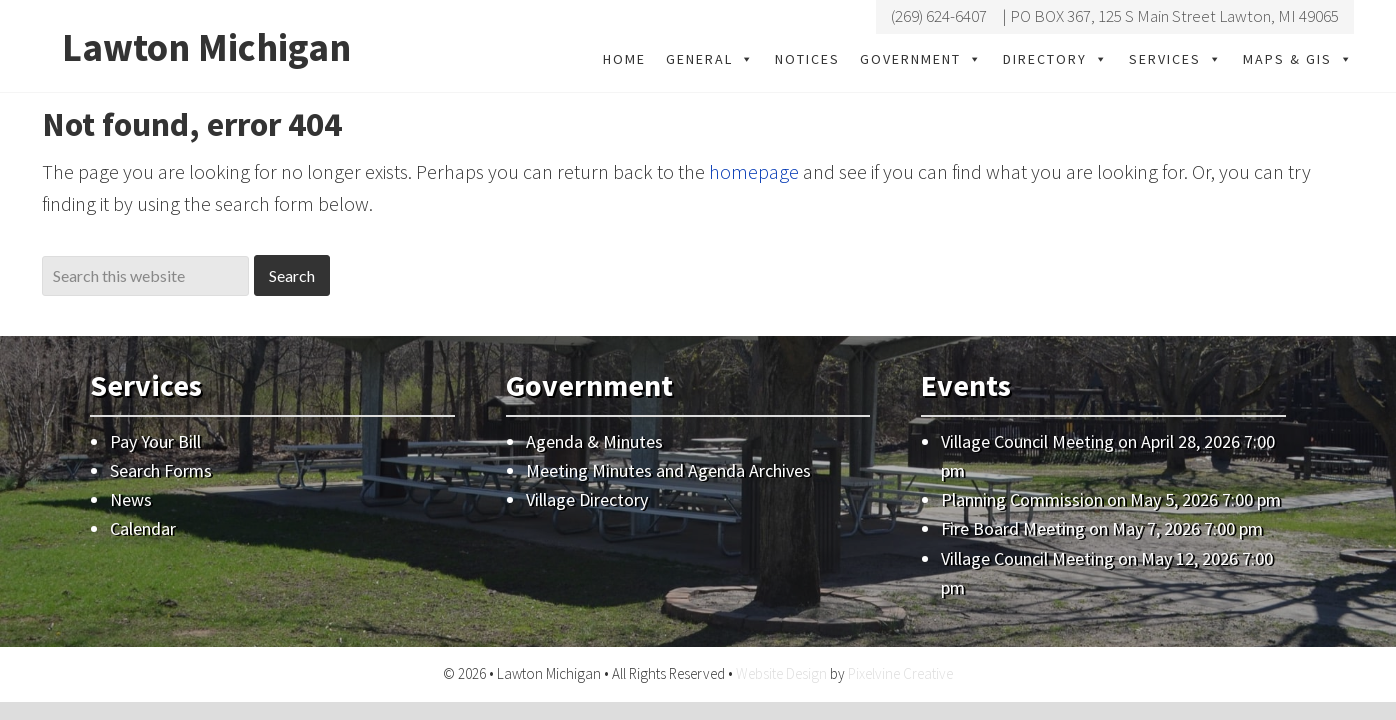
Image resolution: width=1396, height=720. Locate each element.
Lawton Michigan (210, 47)
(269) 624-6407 (939, 16)
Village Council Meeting (1027, 440)
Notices (807, 59)
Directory (1056, 59)
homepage (754, 171)
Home (624, 59)
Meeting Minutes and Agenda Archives (668, 470)
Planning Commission (1022, 499)
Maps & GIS (1298, 59)
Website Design (781, 673)
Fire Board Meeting (1013, 528)
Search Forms (161, 470)
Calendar (143, 528)
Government (921, 59)
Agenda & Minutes (594, 440)
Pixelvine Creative (900, 673)
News (131, 499)
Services (1176, 59)
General (710, 59)
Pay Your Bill (155, 440)
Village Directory (587, 499)
